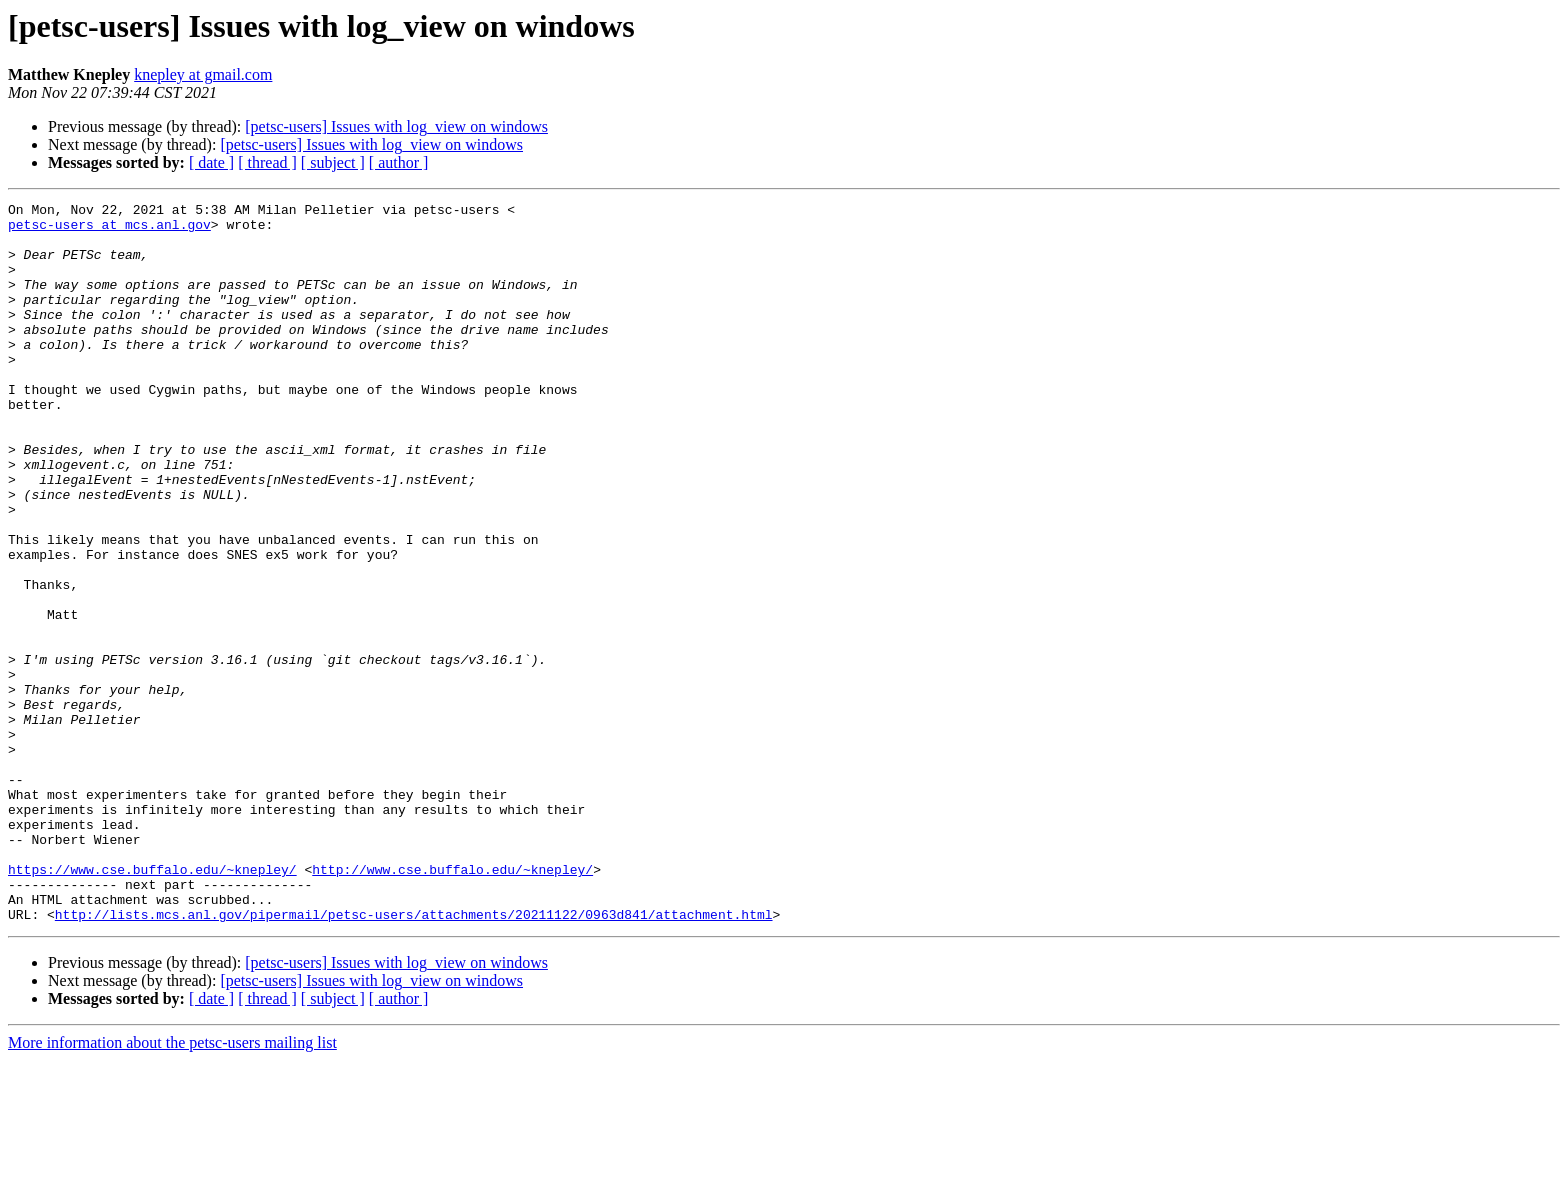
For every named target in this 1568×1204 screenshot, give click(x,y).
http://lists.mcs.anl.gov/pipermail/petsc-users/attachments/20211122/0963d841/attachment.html (414, 1058)
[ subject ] (333, 162)
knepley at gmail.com (203, 74)
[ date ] (211, 162)
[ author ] (399, 162)
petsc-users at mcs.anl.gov (109, 230)
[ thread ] (267, 162)
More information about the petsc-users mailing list (172, 1186)
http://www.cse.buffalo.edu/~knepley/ (452, 1004)
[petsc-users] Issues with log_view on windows (396, 126)
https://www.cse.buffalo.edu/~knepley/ (152, 1004)
